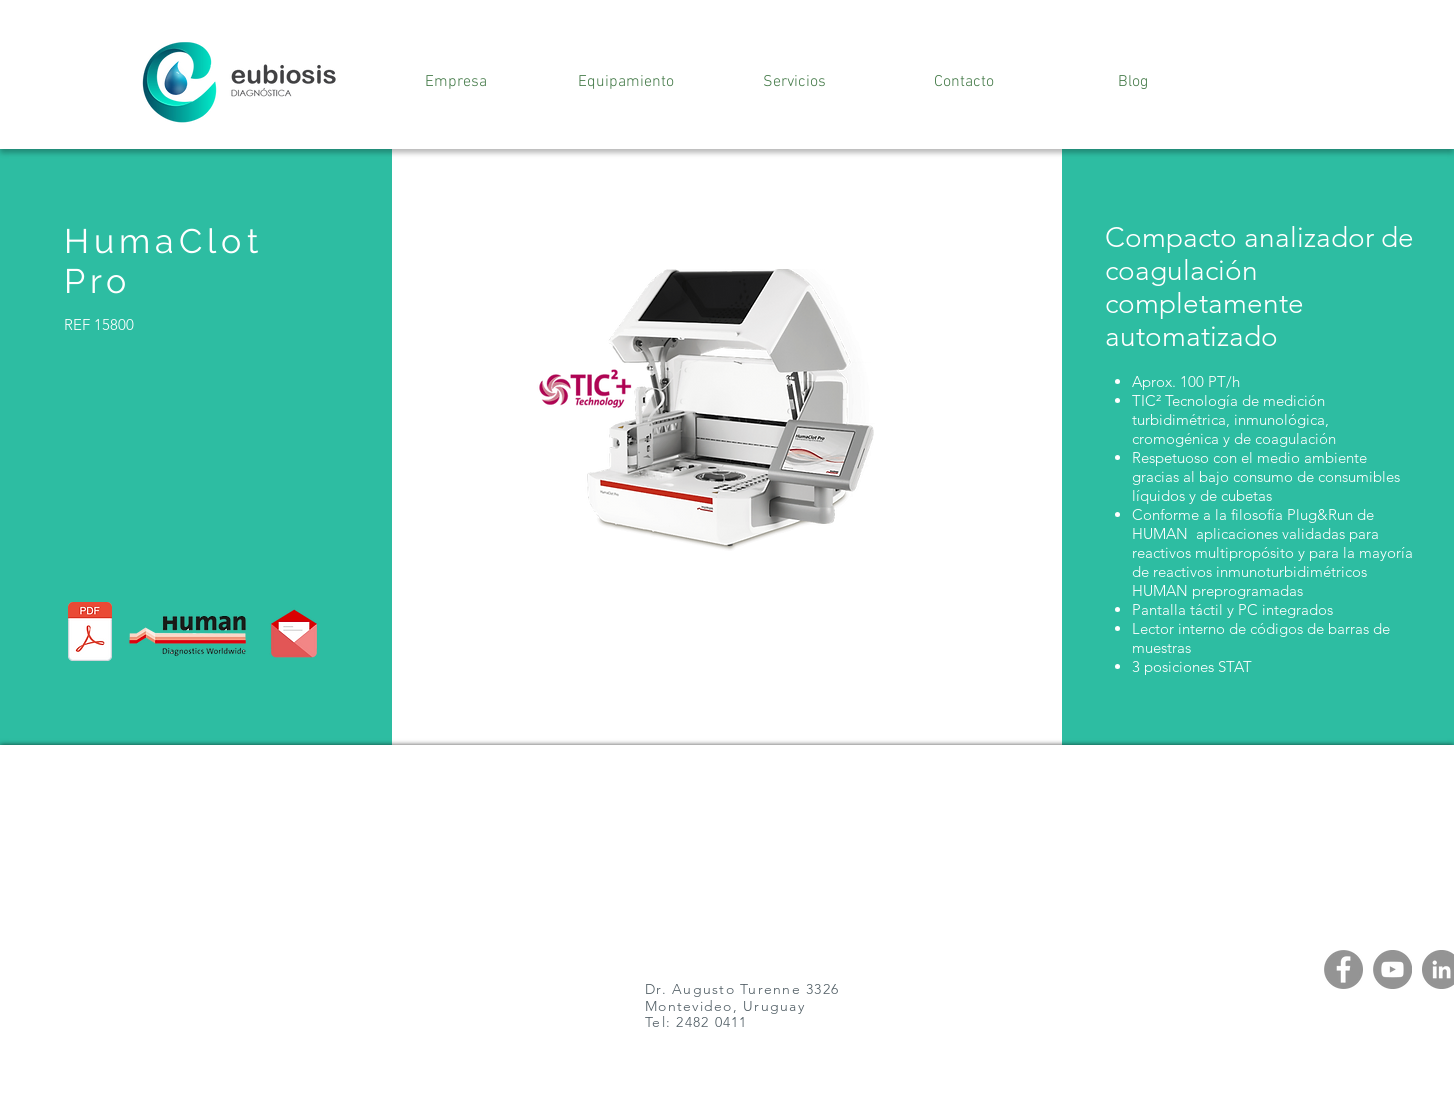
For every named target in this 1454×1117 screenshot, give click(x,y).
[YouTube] (1392, 969)
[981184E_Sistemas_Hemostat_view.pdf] (90, 634)
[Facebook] (1343, 969)
